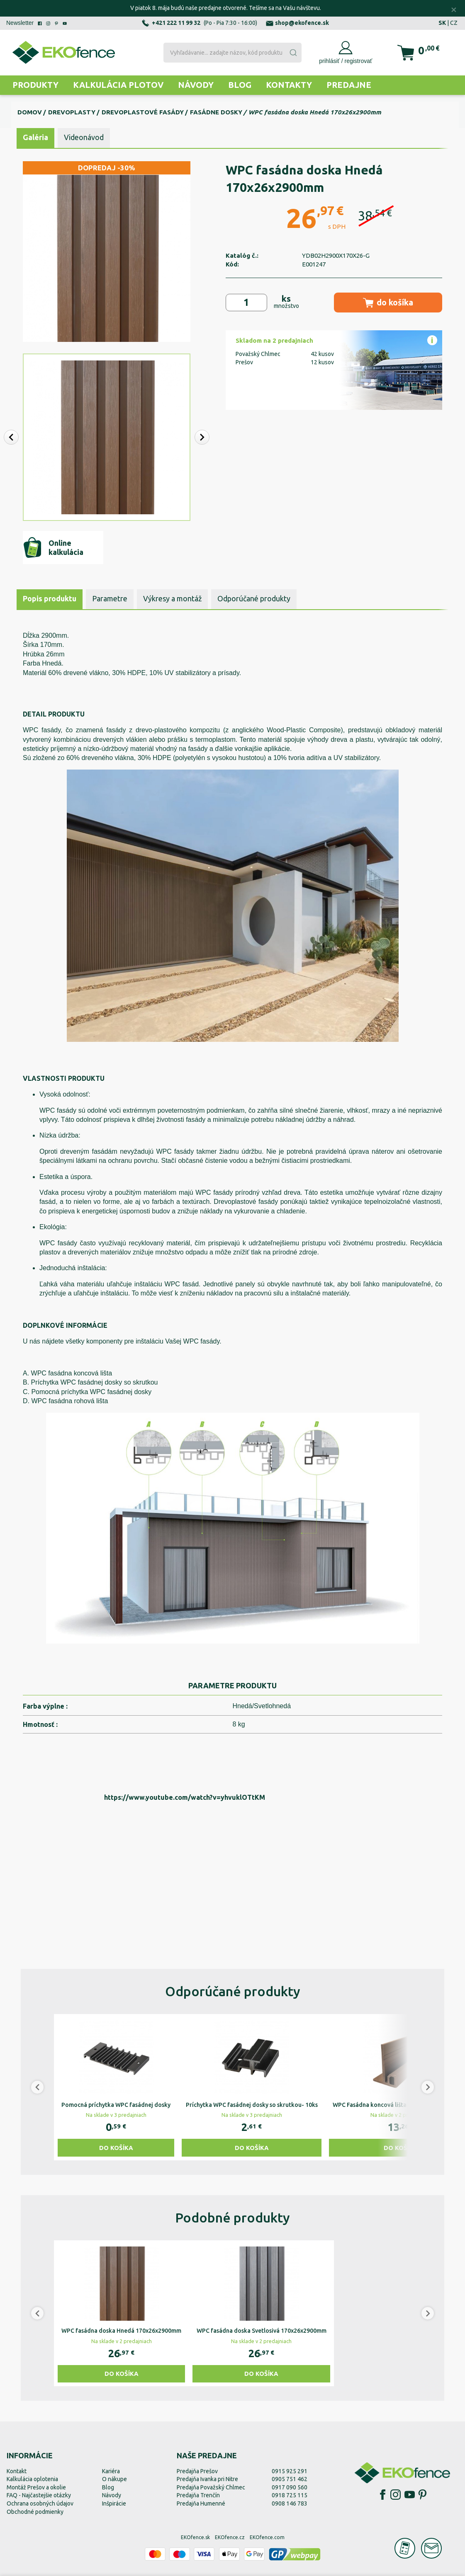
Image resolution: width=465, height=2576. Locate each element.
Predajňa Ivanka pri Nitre (207, 2479)
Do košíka (116, 2147)
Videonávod (84, 137)
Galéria (35, 137)
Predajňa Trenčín (198, 2495)
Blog (239, 85)
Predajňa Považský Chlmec (211, 2487)
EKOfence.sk (195, 2537)
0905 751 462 (289, 2479)
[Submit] (293, 53)
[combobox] (232, 53)
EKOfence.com (267, 2537)
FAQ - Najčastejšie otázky (39, 2495)
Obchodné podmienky (35, 2511)
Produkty (35, 85)
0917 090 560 (289, 2487)
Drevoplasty (71, 112)
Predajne (348, 85)
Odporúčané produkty (253, 598)
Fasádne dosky (216, 112)
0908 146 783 (289, 2503)
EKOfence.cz (230, 2537)
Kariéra (111, 2471)
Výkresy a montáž (172, 598)
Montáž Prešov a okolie (36, 2487)
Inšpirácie (114, 2503)
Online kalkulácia (53, 547)
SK (442, 22)
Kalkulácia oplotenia (32, 2479)
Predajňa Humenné (201, 2503)
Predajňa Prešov (197, 2471)
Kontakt (17, 2471)
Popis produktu (49, 598)
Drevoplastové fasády (143, 112)
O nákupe (114, 2479)
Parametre (109, 598)
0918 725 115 (289, 2495)
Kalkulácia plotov (118, 85)
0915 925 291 (289, 2471)
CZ (454, 22)
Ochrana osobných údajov (40, 2503)
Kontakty (289, 85)
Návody (196, 85)
